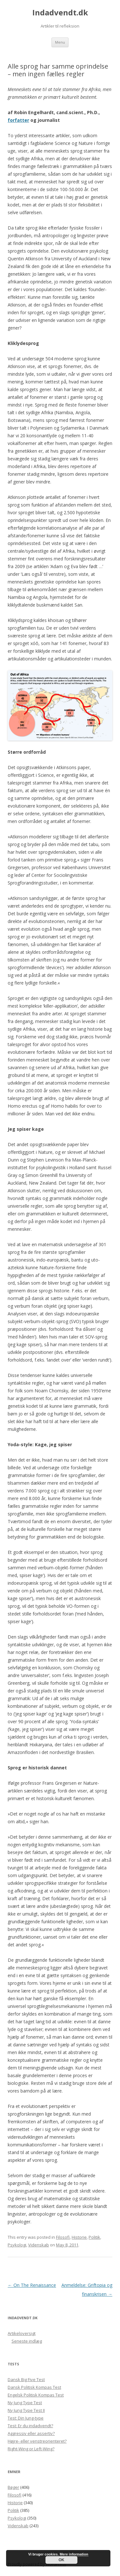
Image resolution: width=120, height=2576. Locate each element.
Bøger (13, 2487)
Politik (94, 2237)
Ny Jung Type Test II (26, 2410)
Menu (60, 42)
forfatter (18, 120)
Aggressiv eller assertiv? (31, 2433)
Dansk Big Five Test (26, 2379)
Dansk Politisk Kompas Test (34, 2387)
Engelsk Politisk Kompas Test (36, 2395)
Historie (79, 2237)
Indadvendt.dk (60, 13)
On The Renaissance (32, 2285)
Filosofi (63, 2237)
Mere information (74, 2554)
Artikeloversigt (22, 2333)
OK (61, 2560)
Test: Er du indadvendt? (30, 2426)
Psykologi (17, 2245)
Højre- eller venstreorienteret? (37, 2441)
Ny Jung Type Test (25, 2402)
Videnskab (38, 2245)
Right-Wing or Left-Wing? (31, 2449)
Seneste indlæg (27, 2341)
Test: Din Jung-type (26, 2418)
